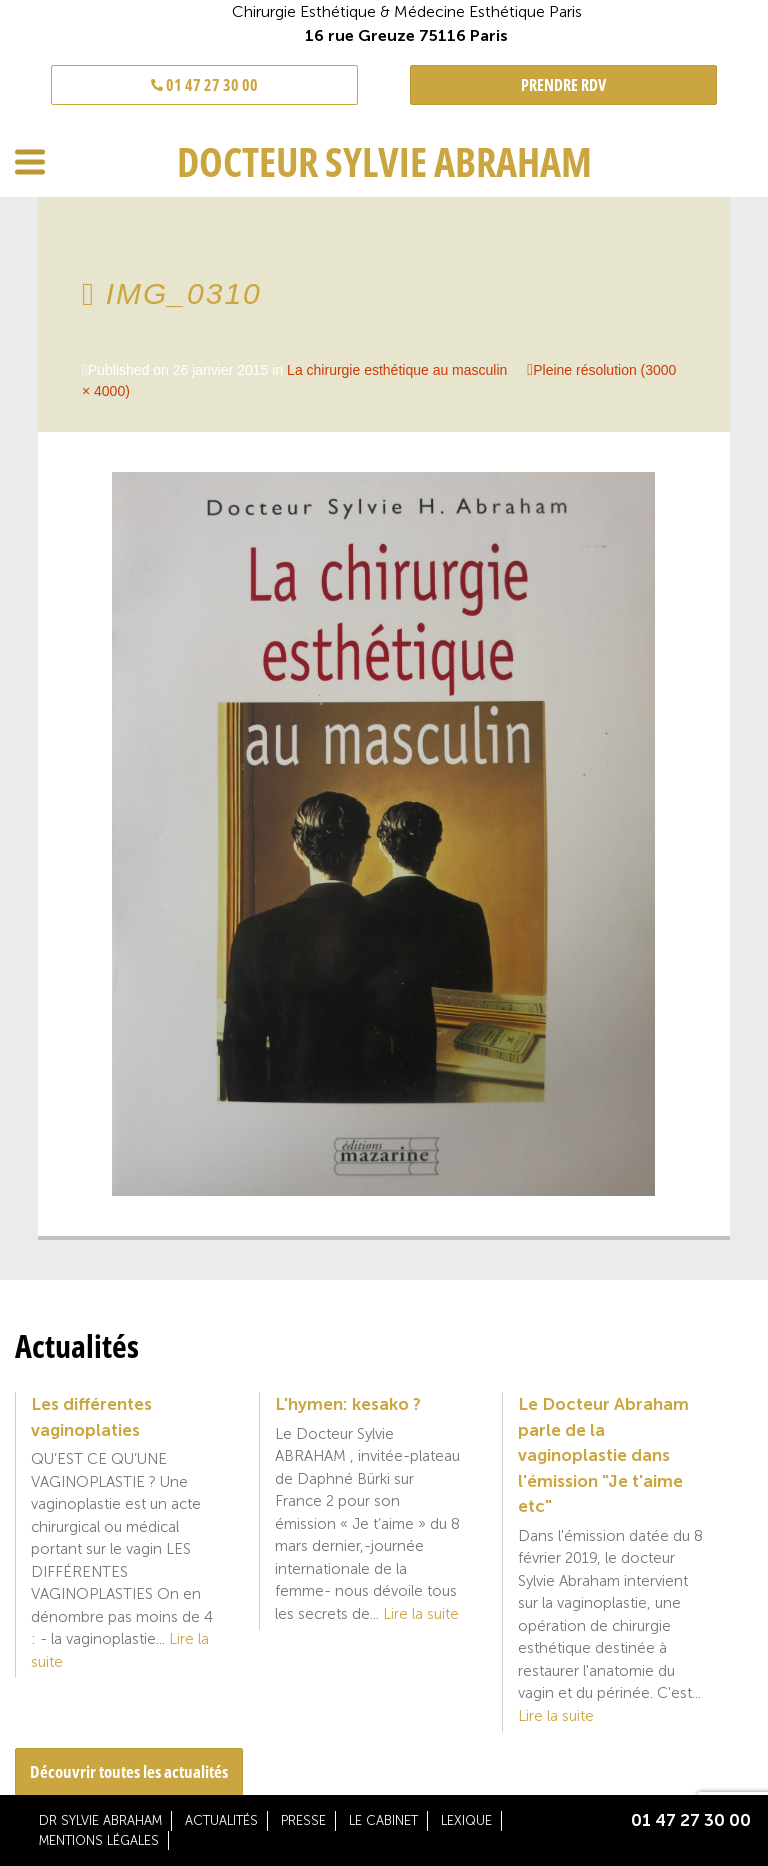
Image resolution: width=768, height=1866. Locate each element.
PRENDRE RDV (563, 85)
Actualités (221, 1820)
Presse (303, 1820)
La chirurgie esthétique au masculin (397, 370)
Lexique (466, 1820)
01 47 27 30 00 (204, 85)
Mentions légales (99, 1840)
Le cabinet (383, 1820)
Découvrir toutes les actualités (129, 1771)
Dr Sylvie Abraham (100, 1820)
